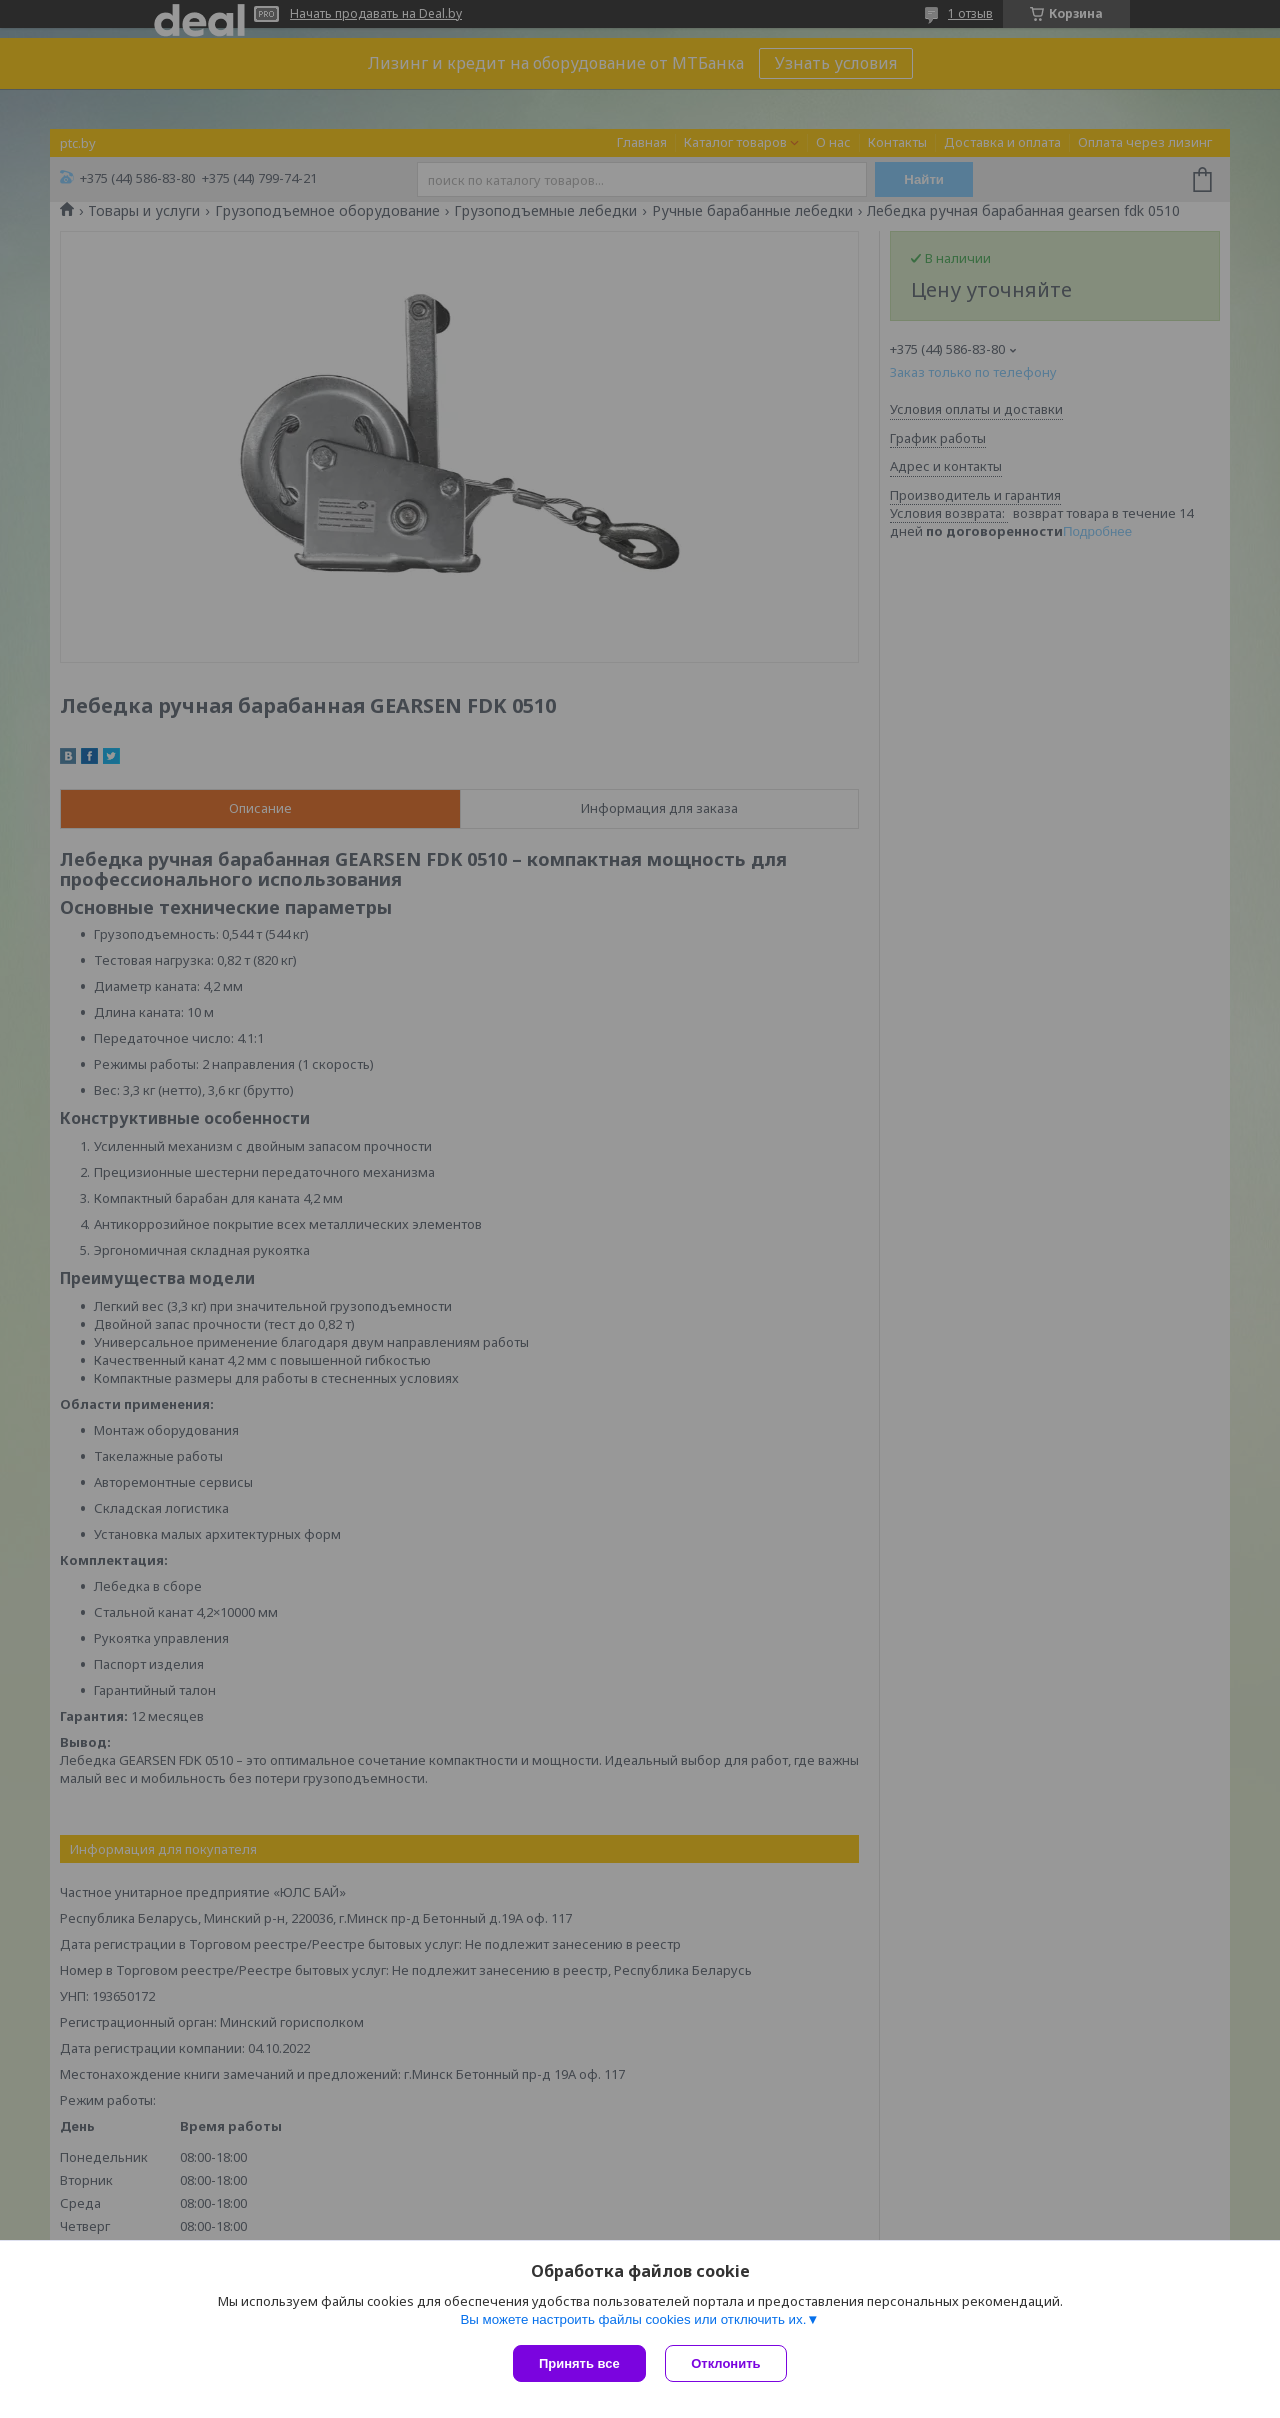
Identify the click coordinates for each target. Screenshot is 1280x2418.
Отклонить (726, 2363)
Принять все (579, 2363)
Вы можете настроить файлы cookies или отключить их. (633, 2319)
